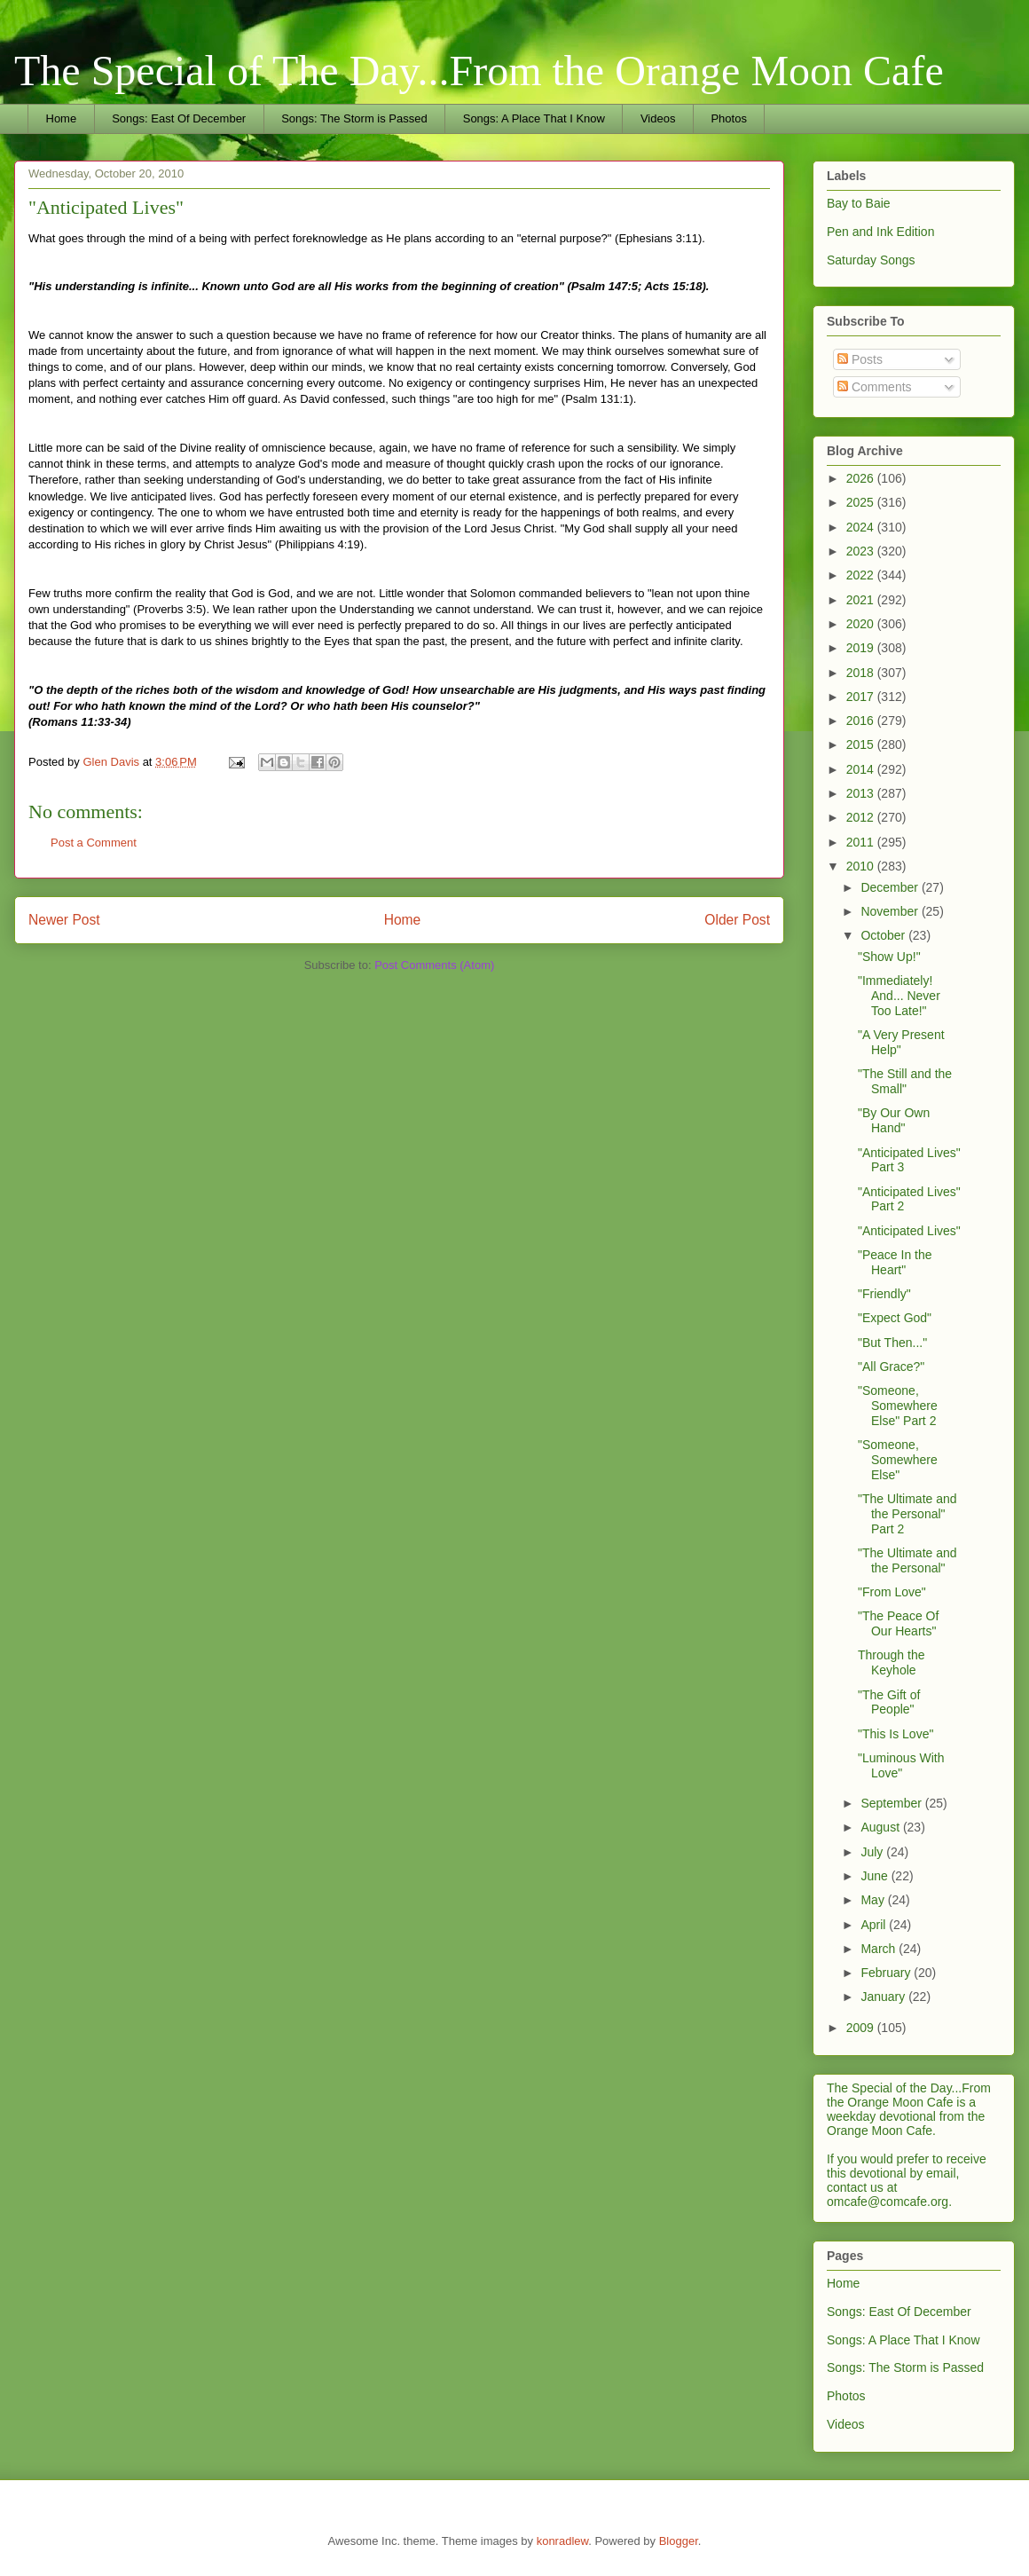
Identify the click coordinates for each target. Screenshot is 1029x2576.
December (890, 887)
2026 (861, 478)
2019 (861, 648)
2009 (861, 2028)
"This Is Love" (895, 1734)
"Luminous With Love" (901, 1765)
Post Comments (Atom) (434, 965)
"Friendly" (884, 1294)
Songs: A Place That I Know (534, 118)
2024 (861, 527)
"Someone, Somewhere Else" (898, 1460)
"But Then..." (892, 1342)
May (873, 1900)
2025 (861, 502)
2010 (861, 866)
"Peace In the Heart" (895, 1262)
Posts (860, 359)
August (881, 1827)
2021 (861, 600)
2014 (861, 769)
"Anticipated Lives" (909, 1231)
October (884, 935)
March (879, 1949)
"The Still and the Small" (905, 1081)
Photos (728, 118)
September (892, 1803)
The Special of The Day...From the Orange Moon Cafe (479, 70)
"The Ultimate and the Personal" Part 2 (907, 1514)
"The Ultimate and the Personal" (907, 1560)
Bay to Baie (859, 203)
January (884, 1996)
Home (61, 118)
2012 (861, 817)
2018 (861, 673)
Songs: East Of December (179, 118)
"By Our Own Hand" (894, 1120)
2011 (861, 842)
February (887, 1972)
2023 (861, 551)
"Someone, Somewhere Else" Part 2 (898, 1405)
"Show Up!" (889, 956)
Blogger (678, 2541)
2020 (861, 624)
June (875, 1876)
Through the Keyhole (891, 1662)
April (874, 1925)
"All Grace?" (891, 1366)
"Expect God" (894, 1318)
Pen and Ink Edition (880, 232)
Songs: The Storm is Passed (354, 118)
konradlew (563, 2541)
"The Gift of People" (889, 1702)
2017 (861, 696)
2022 (861, 575)
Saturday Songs (871, 260)
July (873, 1852)
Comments (874, 387)
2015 (861, 744)
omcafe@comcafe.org (887, 2201)
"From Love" (892, 1592)
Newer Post (64, 919)
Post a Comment (94, 842)
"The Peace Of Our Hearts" (898, 1623)
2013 (861, 793)
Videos (658, 118)
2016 (861, 720)
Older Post (737, 919)
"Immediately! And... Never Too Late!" (899, 995)
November (890, 911)
